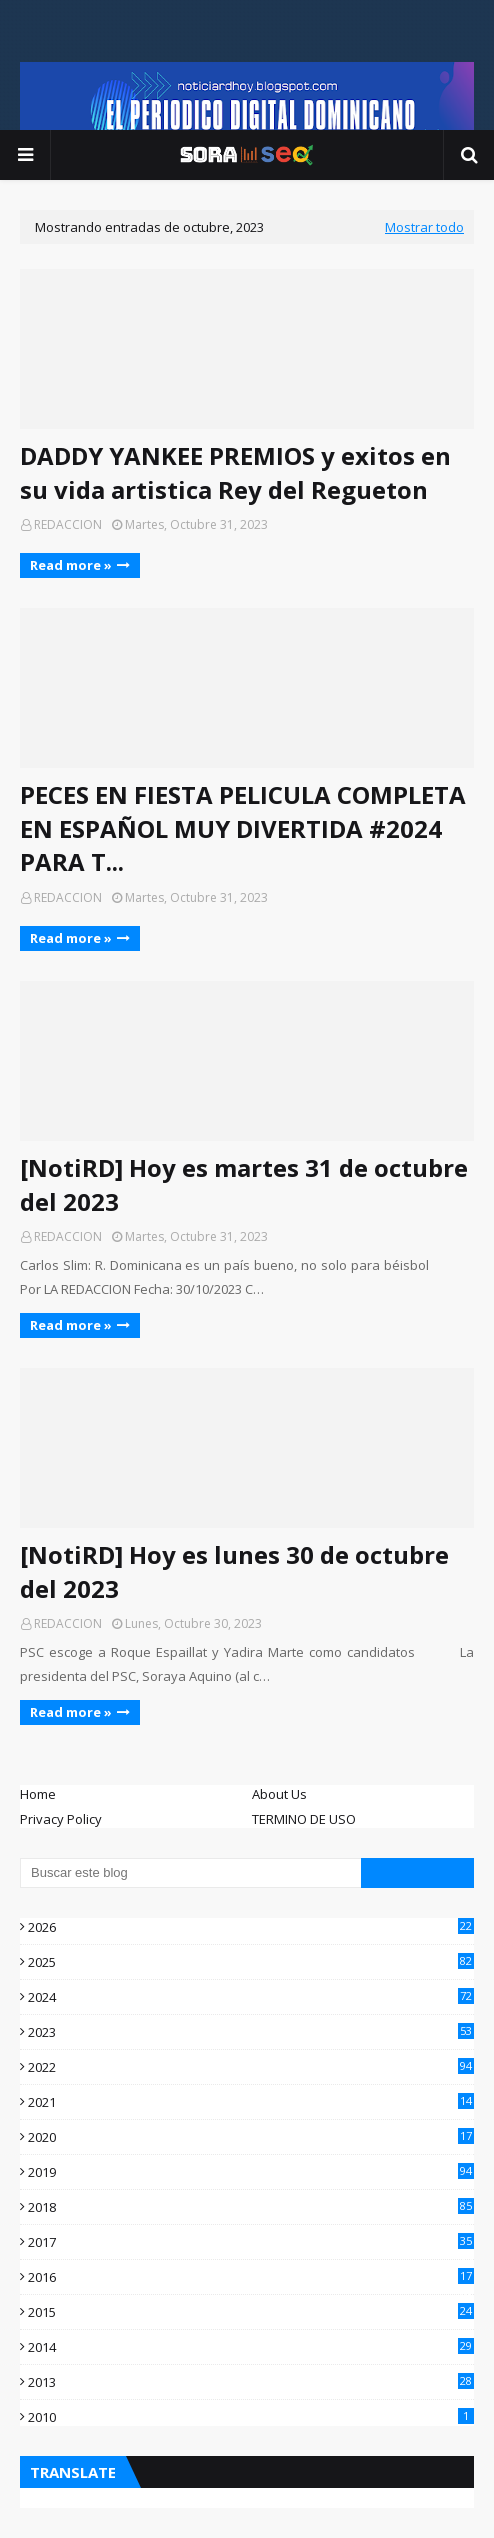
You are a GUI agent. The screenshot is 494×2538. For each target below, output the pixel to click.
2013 (251, 2382)
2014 (251, 2347)
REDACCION (68, 524)
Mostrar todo (424, 227)
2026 (251, 1927)
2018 (251, 2207)
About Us (279, 1794)
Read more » (71, 565)
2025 (251, 1962)
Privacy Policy (61, 1819)
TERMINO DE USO (304, 1819)
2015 (251, 2312)
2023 (251, 2032)
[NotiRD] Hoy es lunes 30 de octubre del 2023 (234, 1571)
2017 (251, 2242)
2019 (251, 2172)
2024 (251, 1997)
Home (38, 1794)
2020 (251, 2137)
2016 (251, 2277)
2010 (251, 2417)
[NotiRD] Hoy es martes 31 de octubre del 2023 (244, 1184)
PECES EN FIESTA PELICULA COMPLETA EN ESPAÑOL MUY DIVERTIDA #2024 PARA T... (243, 828)
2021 (251, 2102)
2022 (251, 2067)
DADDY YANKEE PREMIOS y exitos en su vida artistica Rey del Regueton (235, 472)
